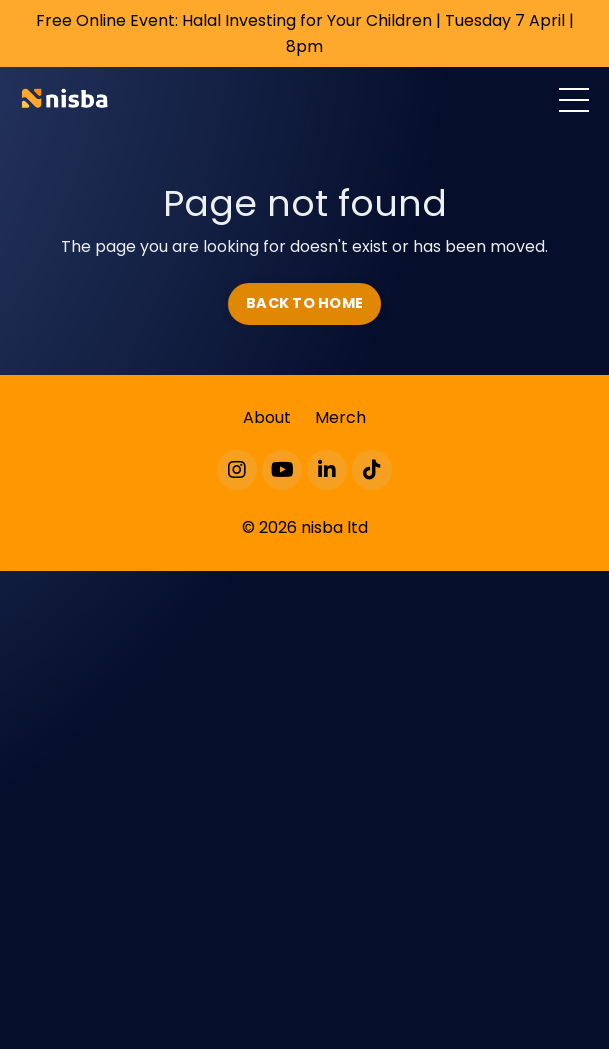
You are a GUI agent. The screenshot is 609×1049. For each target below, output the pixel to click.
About (267, 417)
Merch (340, 417)
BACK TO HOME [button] (304, 303)
